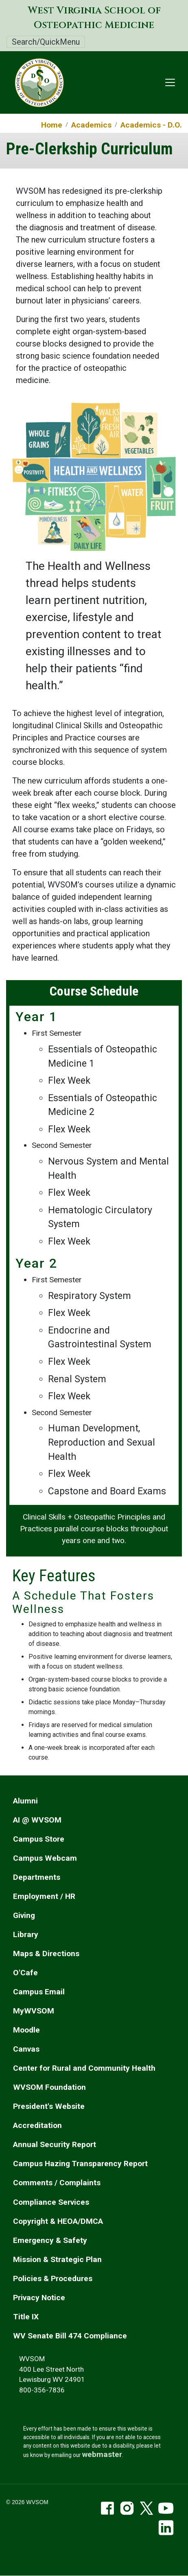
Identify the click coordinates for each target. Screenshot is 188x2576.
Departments (36, 1877)
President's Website (49, 2106)
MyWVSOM (33, 2010)
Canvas (26, 2049)
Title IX (26, 2316)
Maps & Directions (46, 1953)
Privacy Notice (39, 2297)
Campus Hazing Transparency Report (80, 2163)
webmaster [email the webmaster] (102, 2454)
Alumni (25, 1800)
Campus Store (38, 1839)
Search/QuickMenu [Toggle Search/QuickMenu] (46, 42)
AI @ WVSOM (37, 1820)
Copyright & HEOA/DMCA (58, 2221)
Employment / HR (44, 1896)
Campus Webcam (45, 1858)
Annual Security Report (54, 2144)
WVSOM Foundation (49, 2087)
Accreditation (37, 2125)
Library (25, 1934)
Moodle (26, 2030)
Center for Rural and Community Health (84, 2068)
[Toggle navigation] (170, 82)
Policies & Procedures (52, 2278)
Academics (91, 125)
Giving (24, 1915)
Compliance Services (51, 2202)
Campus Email (39, 1991)
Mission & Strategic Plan (57, 2259)
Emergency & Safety (50, 2240)
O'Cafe (25, 1972)
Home (51, 125)
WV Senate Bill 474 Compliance (70, 2335)
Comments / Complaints (57, 2182)
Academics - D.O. (151, 125)
